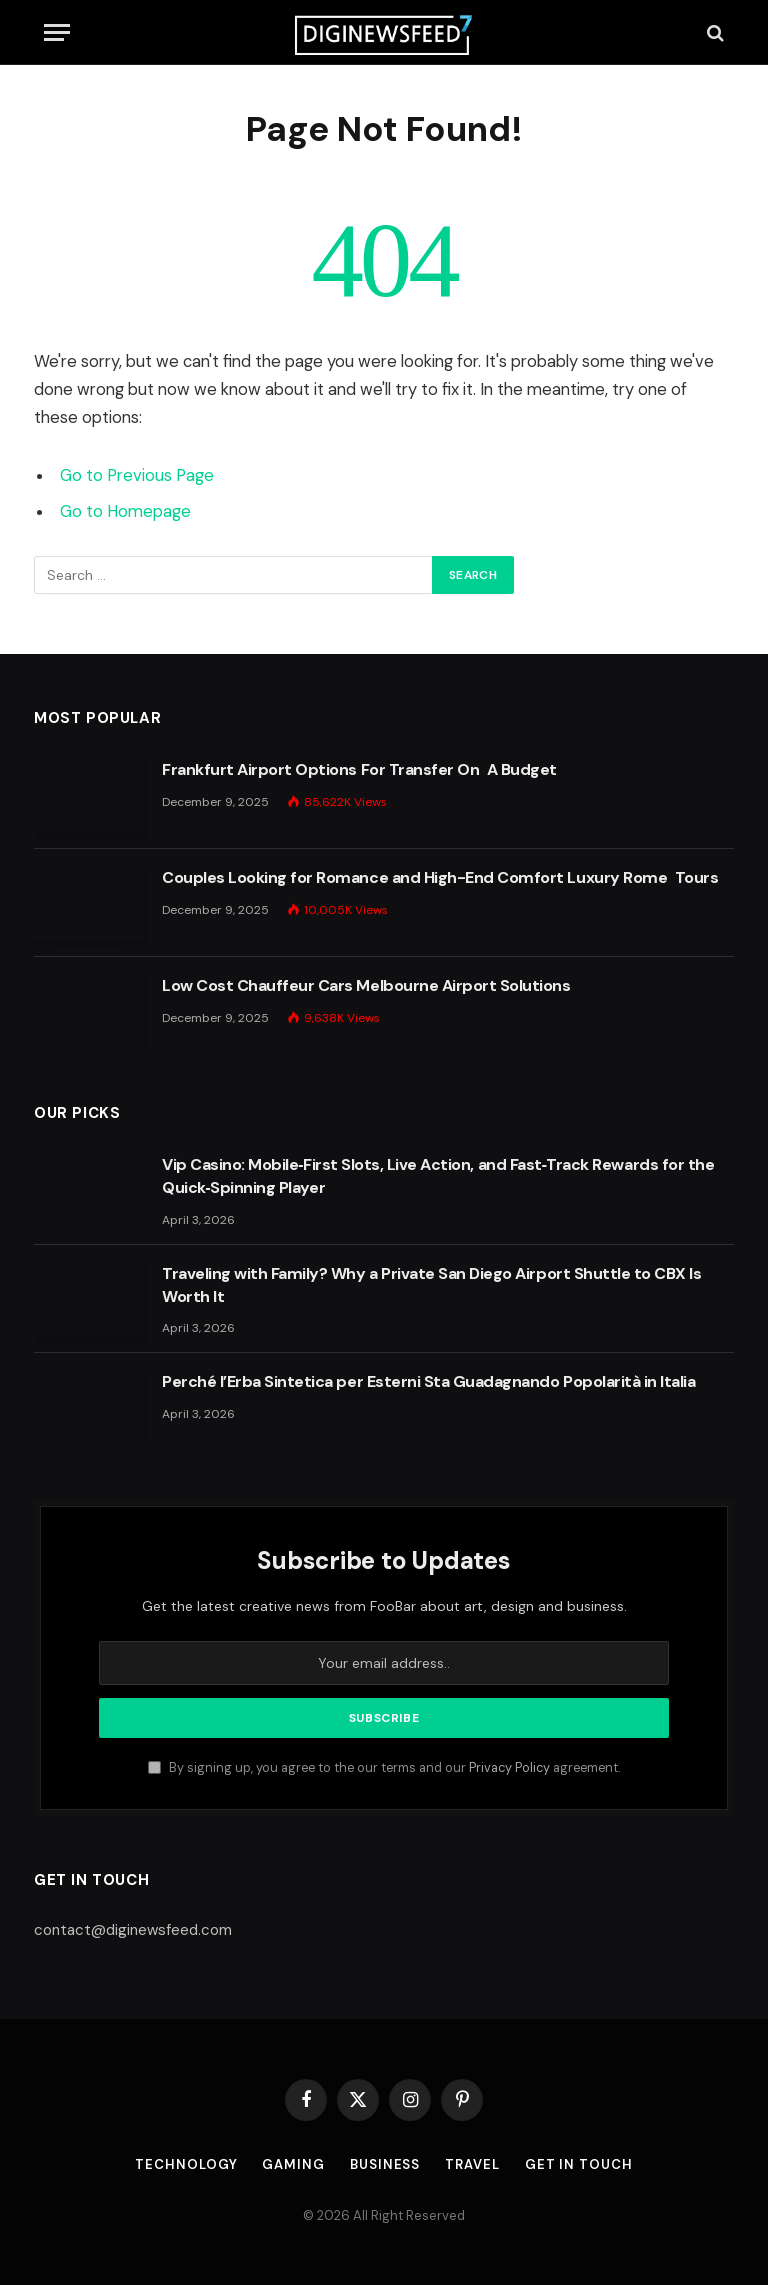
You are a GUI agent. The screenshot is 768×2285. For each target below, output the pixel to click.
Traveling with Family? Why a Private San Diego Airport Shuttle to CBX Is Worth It (431, 1285)
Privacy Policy (509, 1768)
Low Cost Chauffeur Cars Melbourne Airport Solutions (366, 985)
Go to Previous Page (137, 475)
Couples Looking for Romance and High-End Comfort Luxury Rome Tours (440, 877)
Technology (186, 2164)
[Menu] (57, 32)
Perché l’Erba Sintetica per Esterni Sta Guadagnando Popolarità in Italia (428, 1381)
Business (385, 2164)
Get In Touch (579, 2164)
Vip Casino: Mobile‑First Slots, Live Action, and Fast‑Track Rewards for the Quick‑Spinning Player (438, 1176)
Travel (472, 2164)
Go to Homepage (125, 511)
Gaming (293, 2164)
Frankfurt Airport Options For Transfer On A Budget (359, 769)
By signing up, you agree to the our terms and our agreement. (384, 1768)
